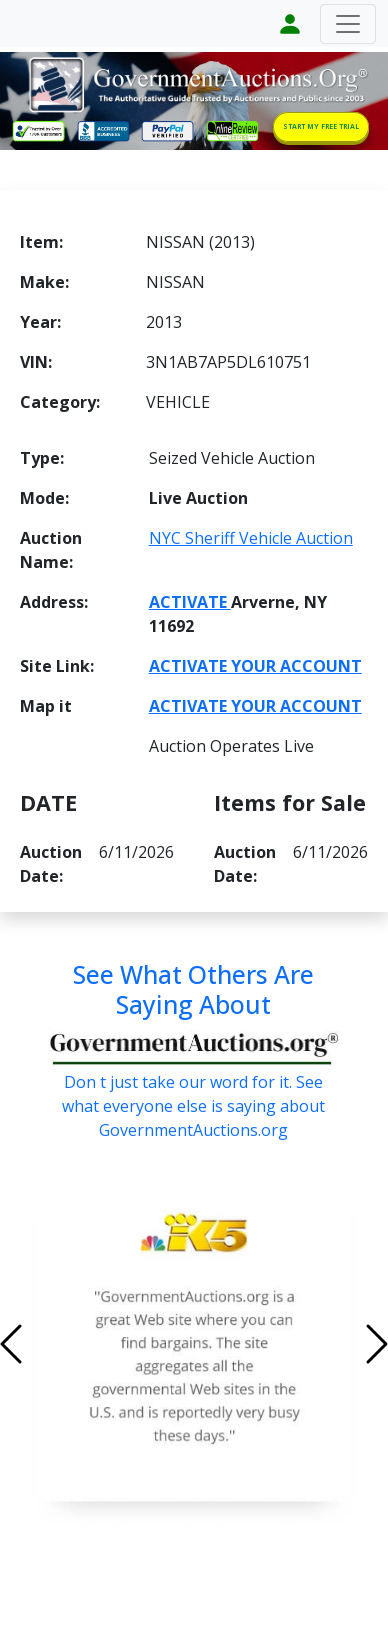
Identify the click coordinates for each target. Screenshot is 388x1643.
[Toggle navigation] (348, 24)
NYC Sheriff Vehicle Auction (251, 538)
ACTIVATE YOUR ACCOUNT (255, 666)
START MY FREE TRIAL (321, 126)
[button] (39, 1344)
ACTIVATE (190, 602)
